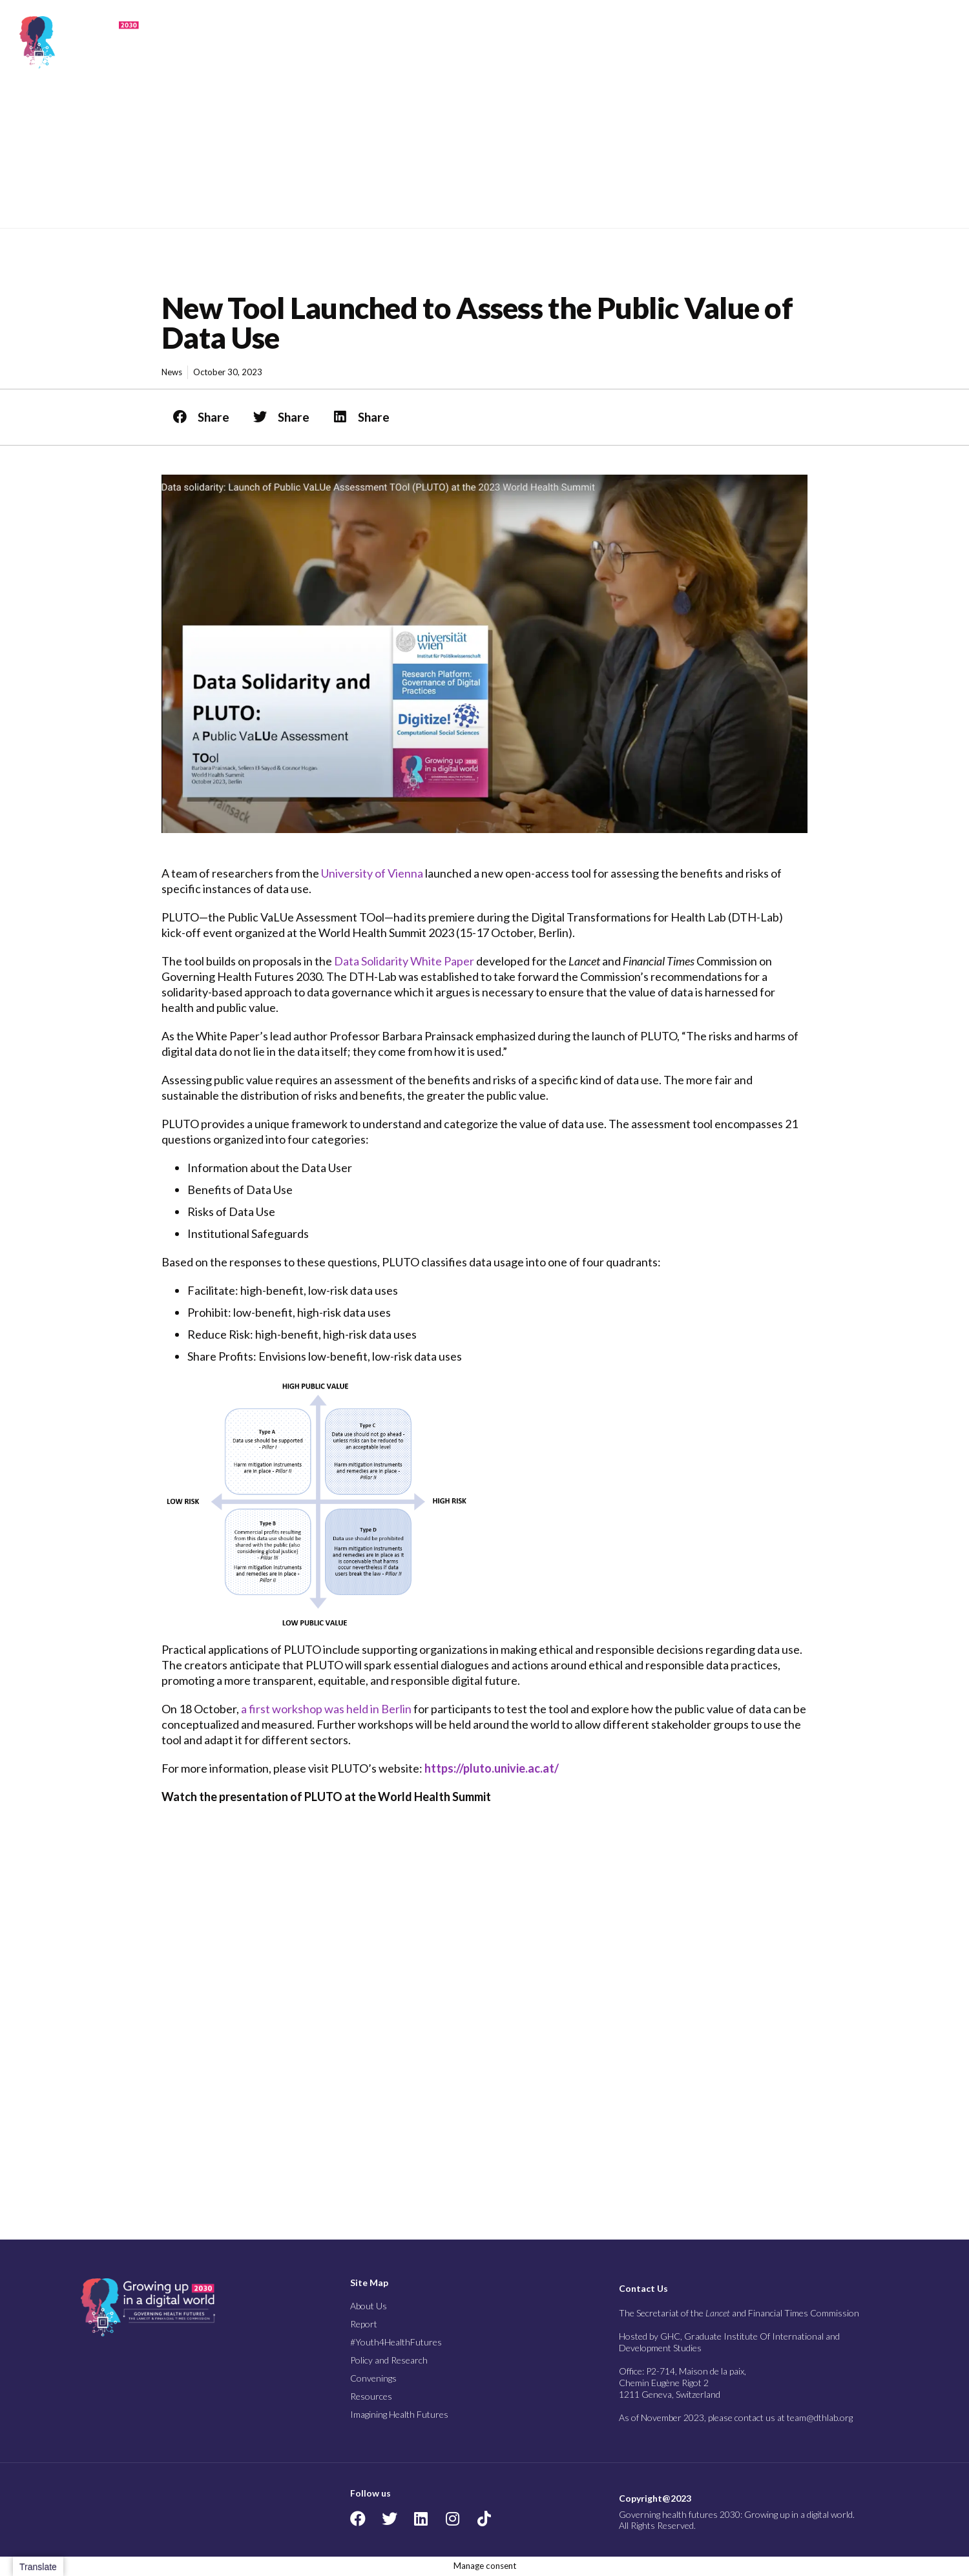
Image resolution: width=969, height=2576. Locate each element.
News (172, 372)
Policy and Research (649, 42)
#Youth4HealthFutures (396, 2341)
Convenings (734, 42)
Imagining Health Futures (873, 42)
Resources (797, 42)
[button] (941, 42)
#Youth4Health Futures (544, 42)
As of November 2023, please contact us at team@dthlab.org (736, 2417)
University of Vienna (372, 873)
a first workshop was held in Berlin (326, 1709)
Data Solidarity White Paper (404, 961)
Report (478, 42)
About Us (428, 42)
